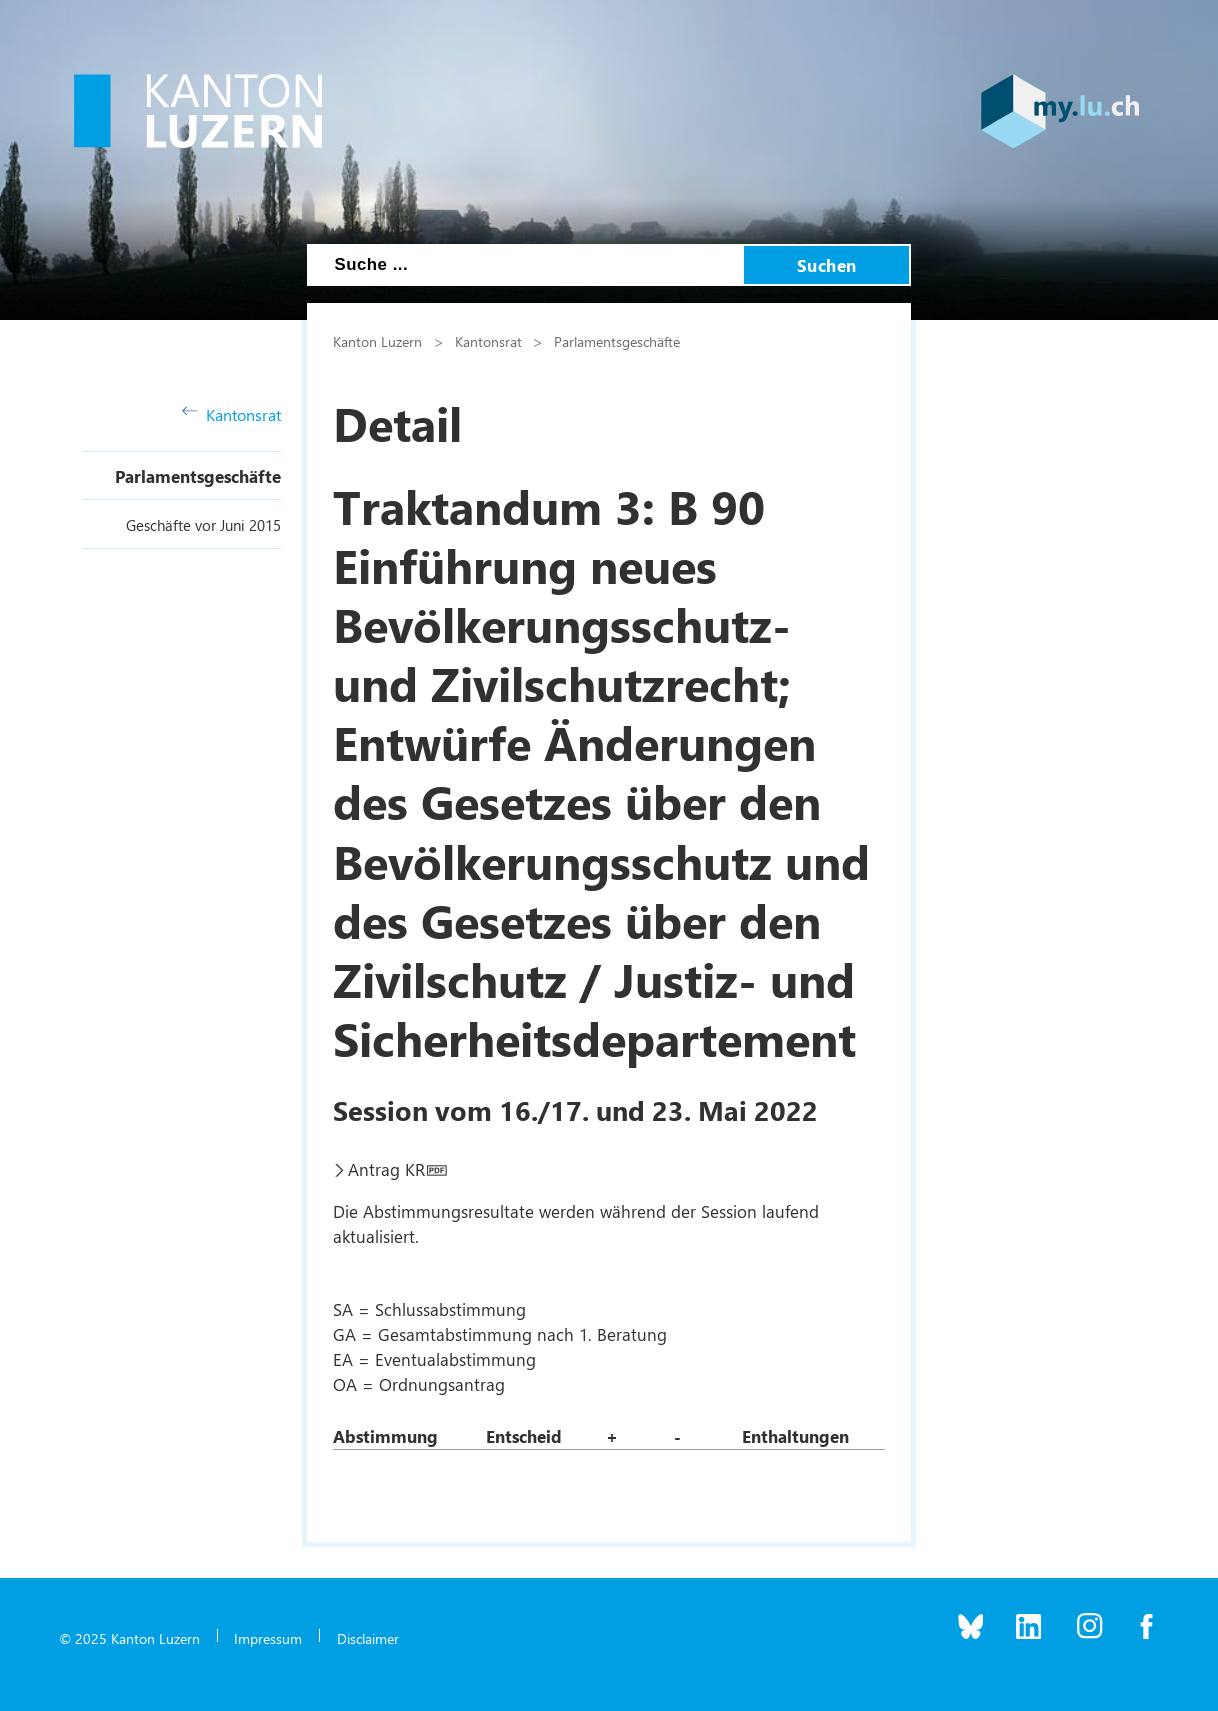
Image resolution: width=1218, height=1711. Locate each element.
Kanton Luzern (377, 341)
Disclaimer (368, 1638)
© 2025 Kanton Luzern (129, 1638)
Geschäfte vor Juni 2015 (203, 525)
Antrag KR (386, 1169)
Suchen (827, 265)
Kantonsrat (231, 414)
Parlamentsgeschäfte (198, 476)
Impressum (268, 1638)
